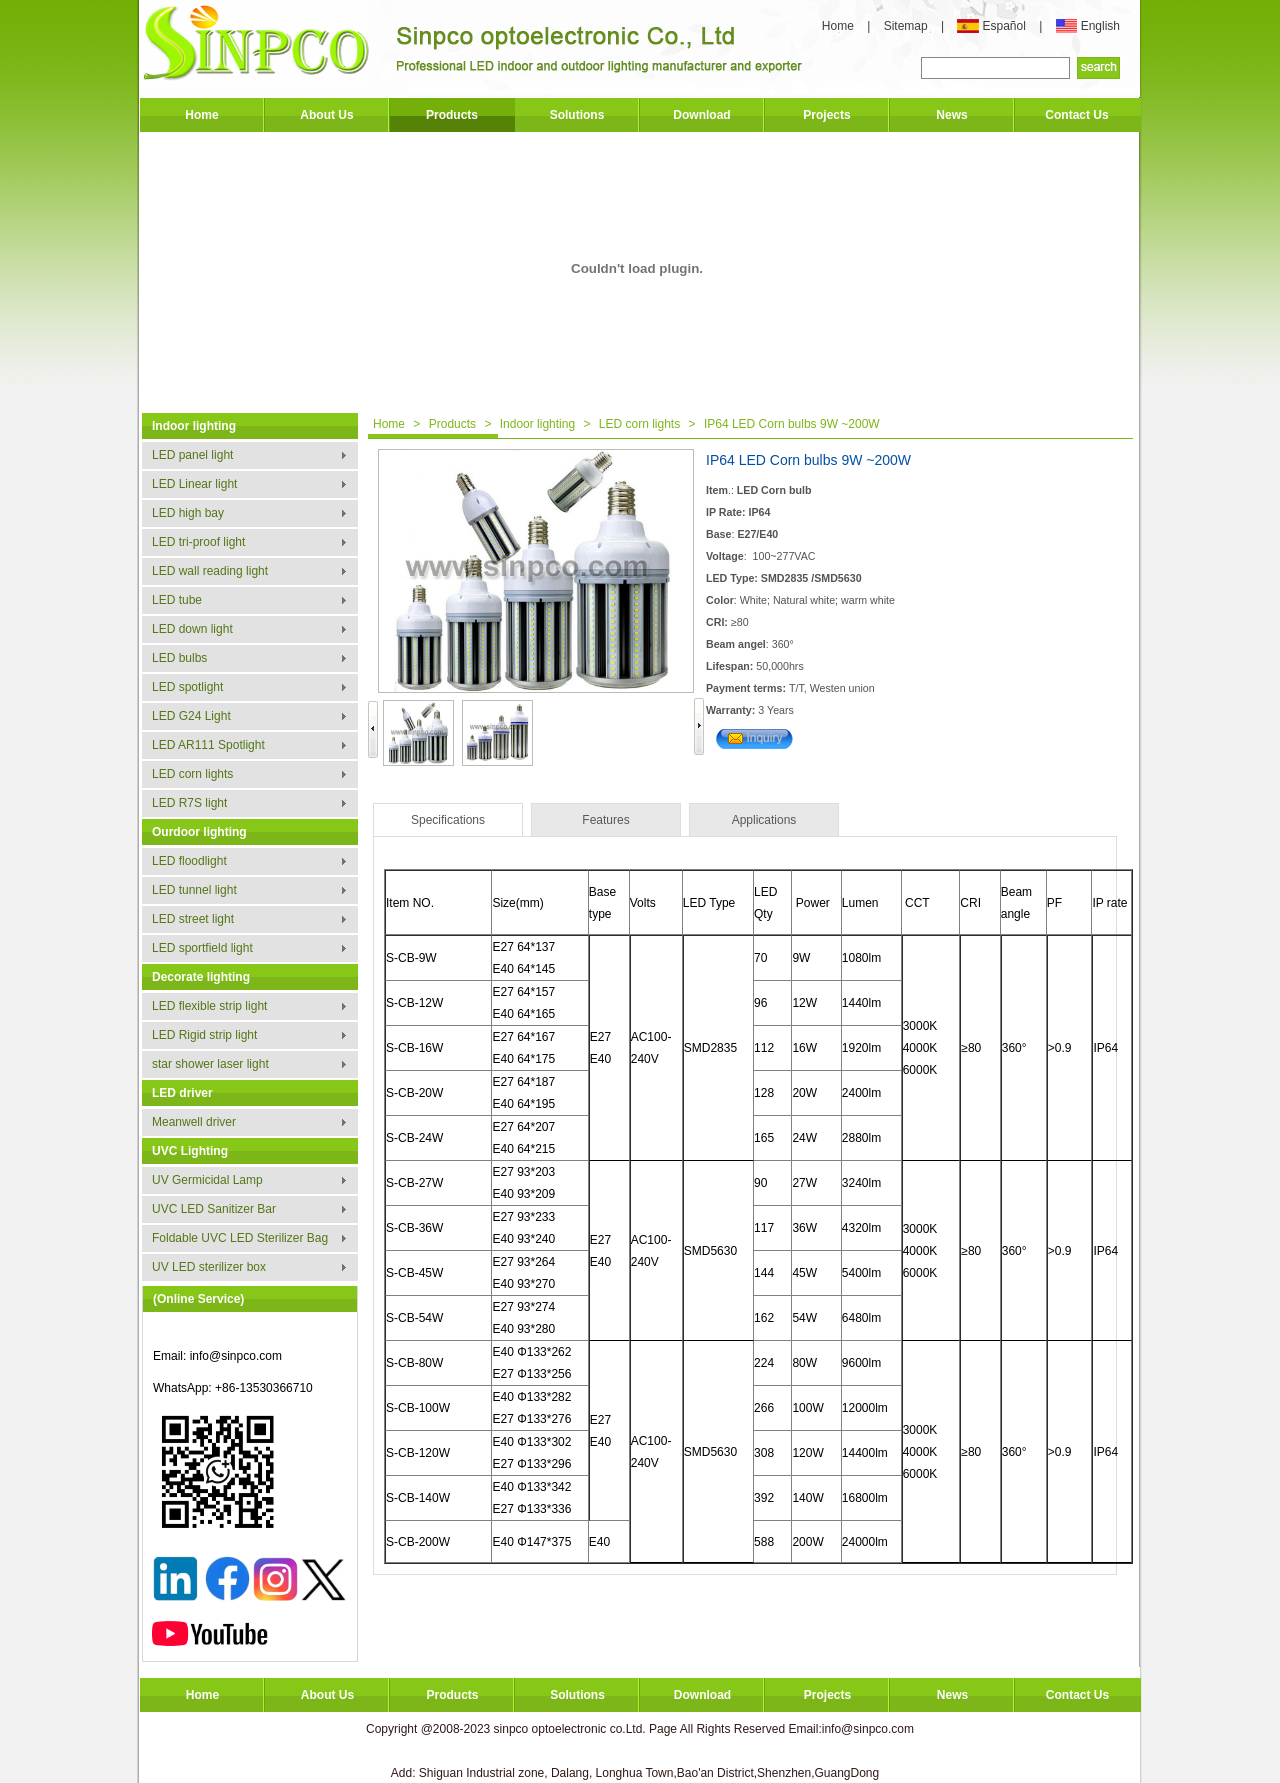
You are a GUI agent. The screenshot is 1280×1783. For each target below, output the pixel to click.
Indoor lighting (194, 426)
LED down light (192, 629)
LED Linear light (194, 484)
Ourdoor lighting (199, 832)
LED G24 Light (191, 716)
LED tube (177, 600)
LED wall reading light (210, 571)
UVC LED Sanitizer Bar (214, 1209)
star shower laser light (210, 1064)
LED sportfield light (202, 948)
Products (452, 115)
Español (1005, 26)
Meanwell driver (194, 1122)
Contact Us (1076, 115)
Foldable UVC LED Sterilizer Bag (240, 1238)
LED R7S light (189, 803)
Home (838, 26)
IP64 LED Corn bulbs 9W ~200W (792, 424)
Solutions (577, 115)
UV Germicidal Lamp (207, 1180)
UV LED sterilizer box (209, 1267)
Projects (826, 115)
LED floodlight (189, 861)
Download (701, 115)
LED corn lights (192, 774)
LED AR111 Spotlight (208, 745)
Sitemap (907, 26)
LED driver (182, 1093)
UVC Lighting (190, 1151)
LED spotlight (187, 687)
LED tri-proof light (198, 542)
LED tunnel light (194, 890)
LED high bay (188, 513)
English (1100, 26)
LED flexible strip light (209, 1006)
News (951, 115)
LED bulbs (179, 658)
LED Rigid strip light (204, 1035)
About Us (326, 115)
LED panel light (192, 455)
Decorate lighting (201, 977)
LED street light (193, 919)
